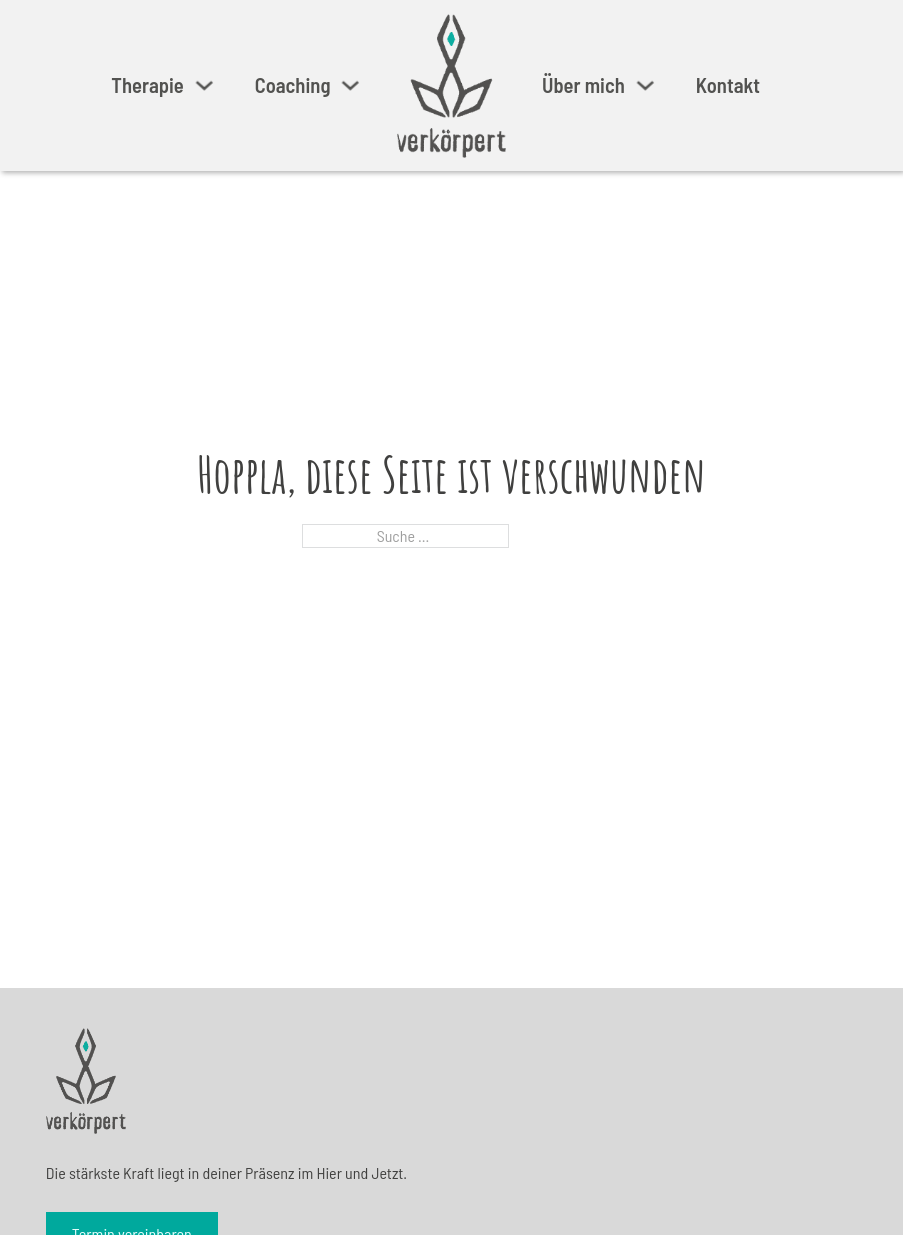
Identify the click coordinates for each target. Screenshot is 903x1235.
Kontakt (728, 85)
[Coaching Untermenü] (350, 85)
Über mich (583, 85)
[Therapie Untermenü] (204, 85)
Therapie (147, 85)
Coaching (293, 85)
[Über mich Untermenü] (645, 85)
